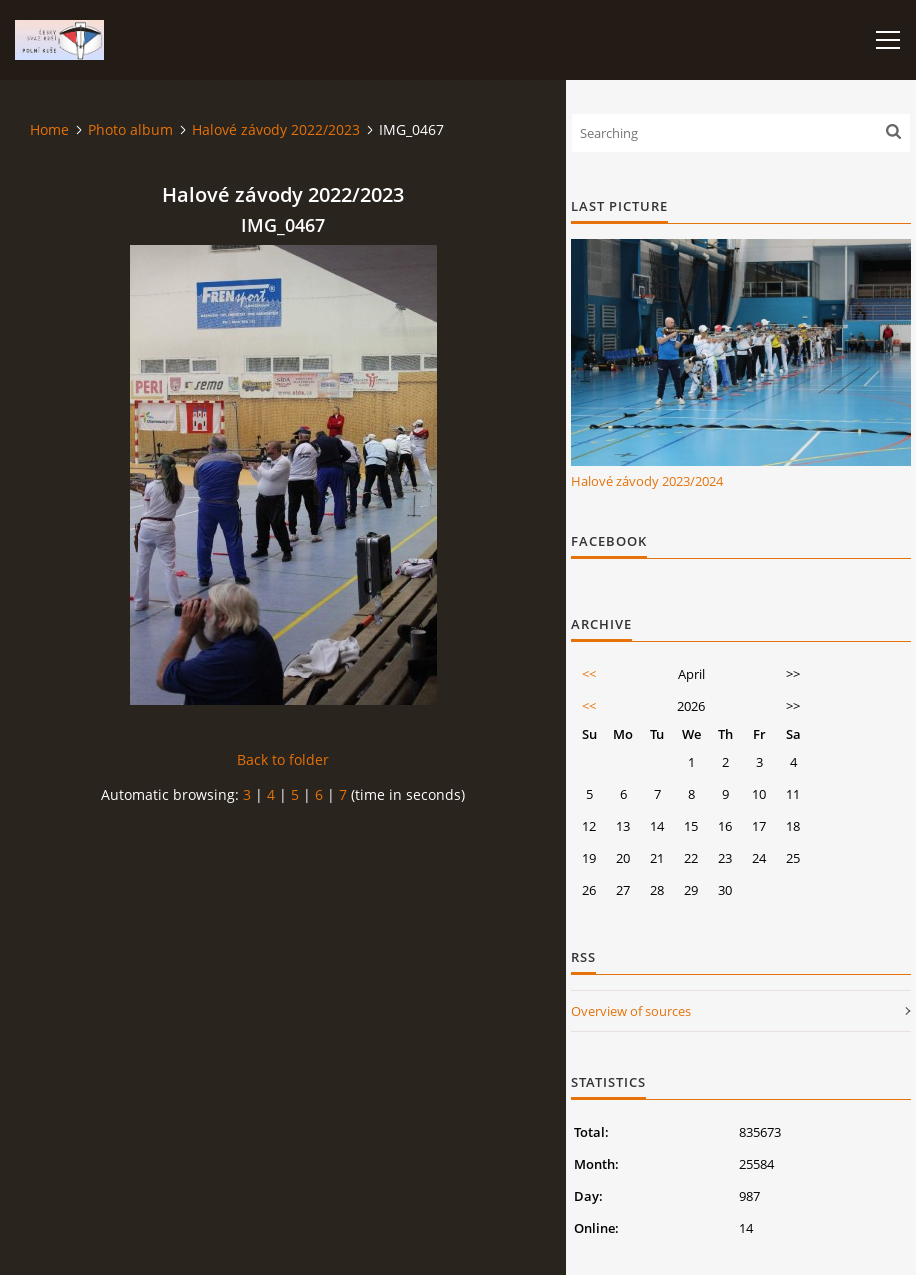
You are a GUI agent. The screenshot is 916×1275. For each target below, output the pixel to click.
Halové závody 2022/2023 (276, 129)
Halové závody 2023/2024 (647, 481)
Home (49, 129)
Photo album (130, 129)
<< (589, 674)
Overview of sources (631, 1011)
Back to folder (283, 759)
